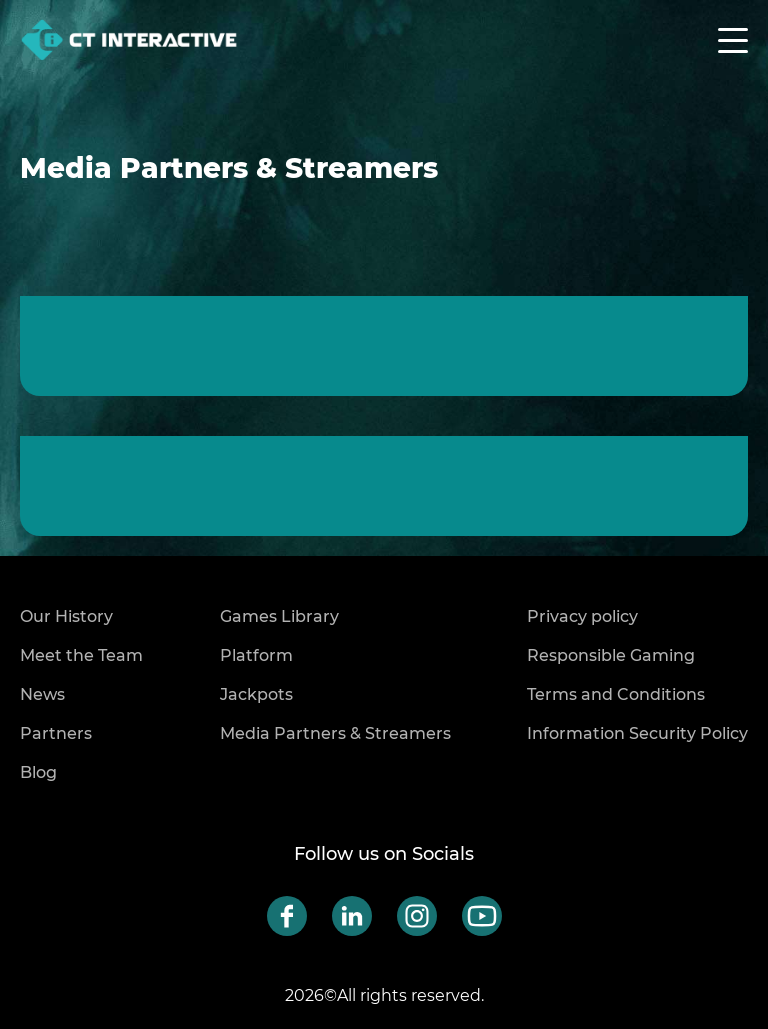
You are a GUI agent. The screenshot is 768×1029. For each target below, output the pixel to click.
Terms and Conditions (616, 694)
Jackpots (256, 694)
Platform (256, 655)
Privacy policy (582, 616)
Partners (56, 733)
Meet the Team (81, 655)
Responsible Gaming (611, 655)
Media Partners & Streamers (335, 733)
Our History (66, 616)
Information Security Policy (637, 733)
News (42, 694)
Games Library (279, 616)
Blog (38, 772)
